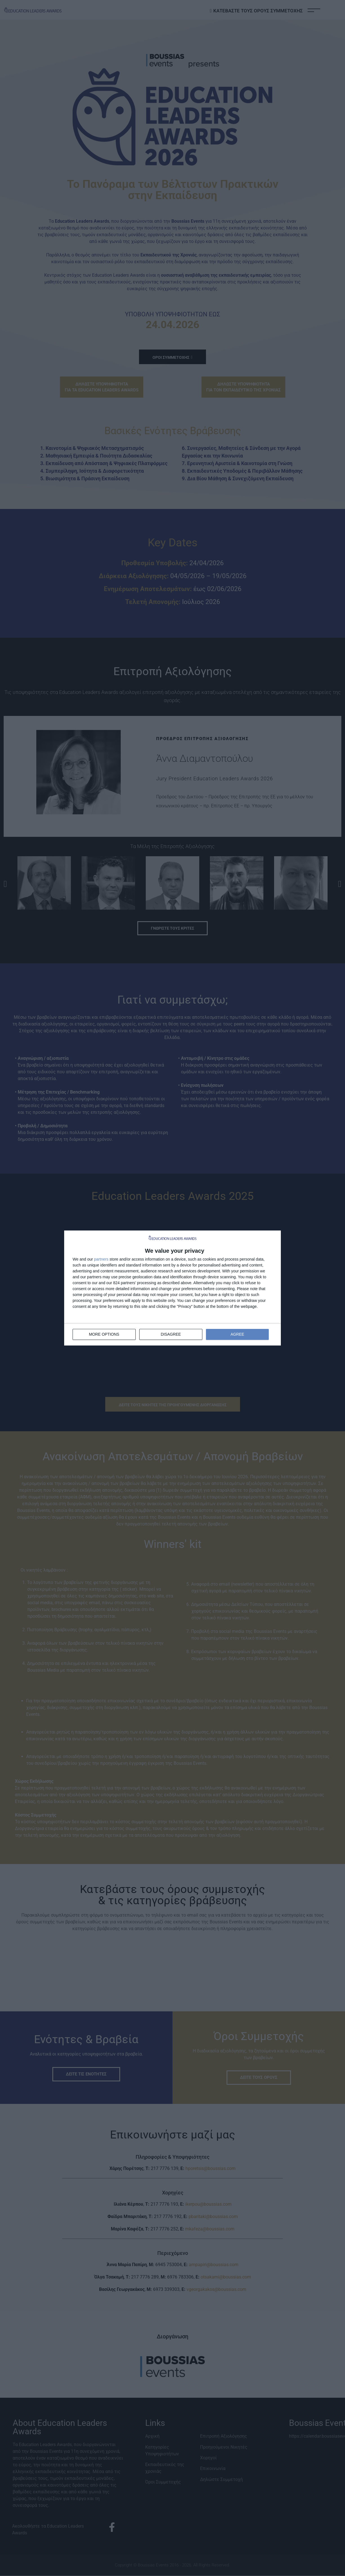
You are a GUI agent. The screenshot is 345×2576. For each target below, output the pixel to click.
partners (101, 1259)
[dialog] (172, 1288)
